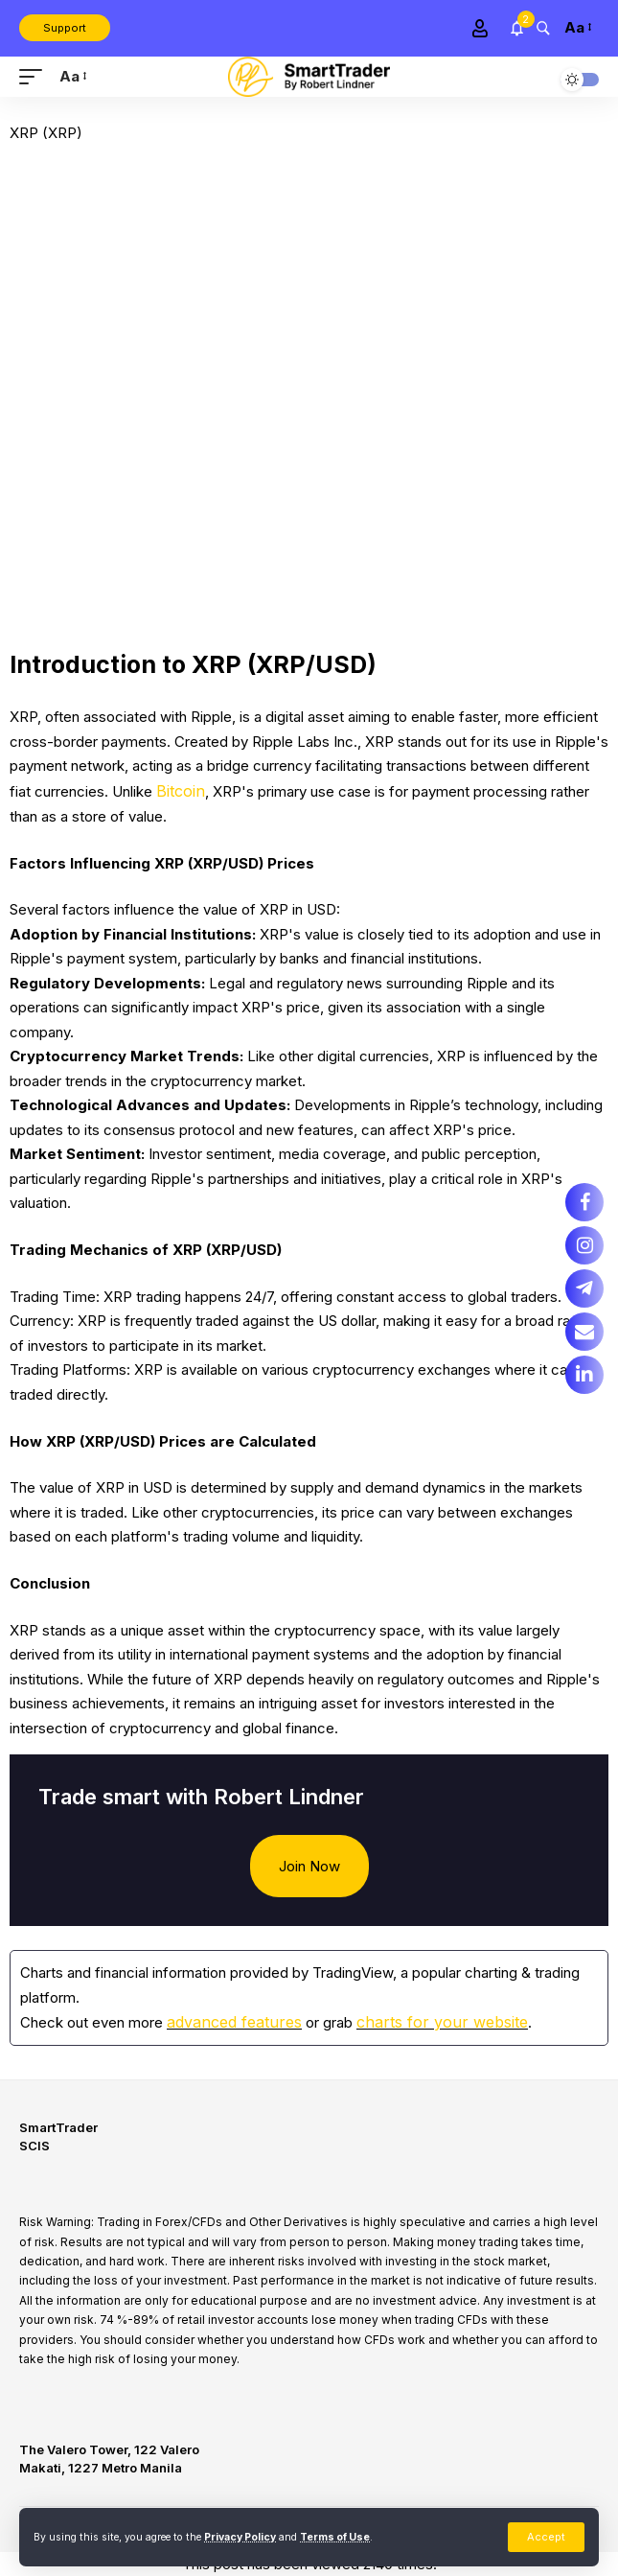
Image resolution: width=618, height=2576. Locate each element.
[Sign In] (479, 28)
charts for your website (442, 2021)
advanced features (234, 2021)
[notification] (517, 28)
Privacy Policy (240, 2537)
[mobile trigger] (35, 76)
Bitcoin (180, 791)
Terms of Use (335, 2537)
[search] (543, 27)
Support (64, 28)
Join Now (309, 1866)
